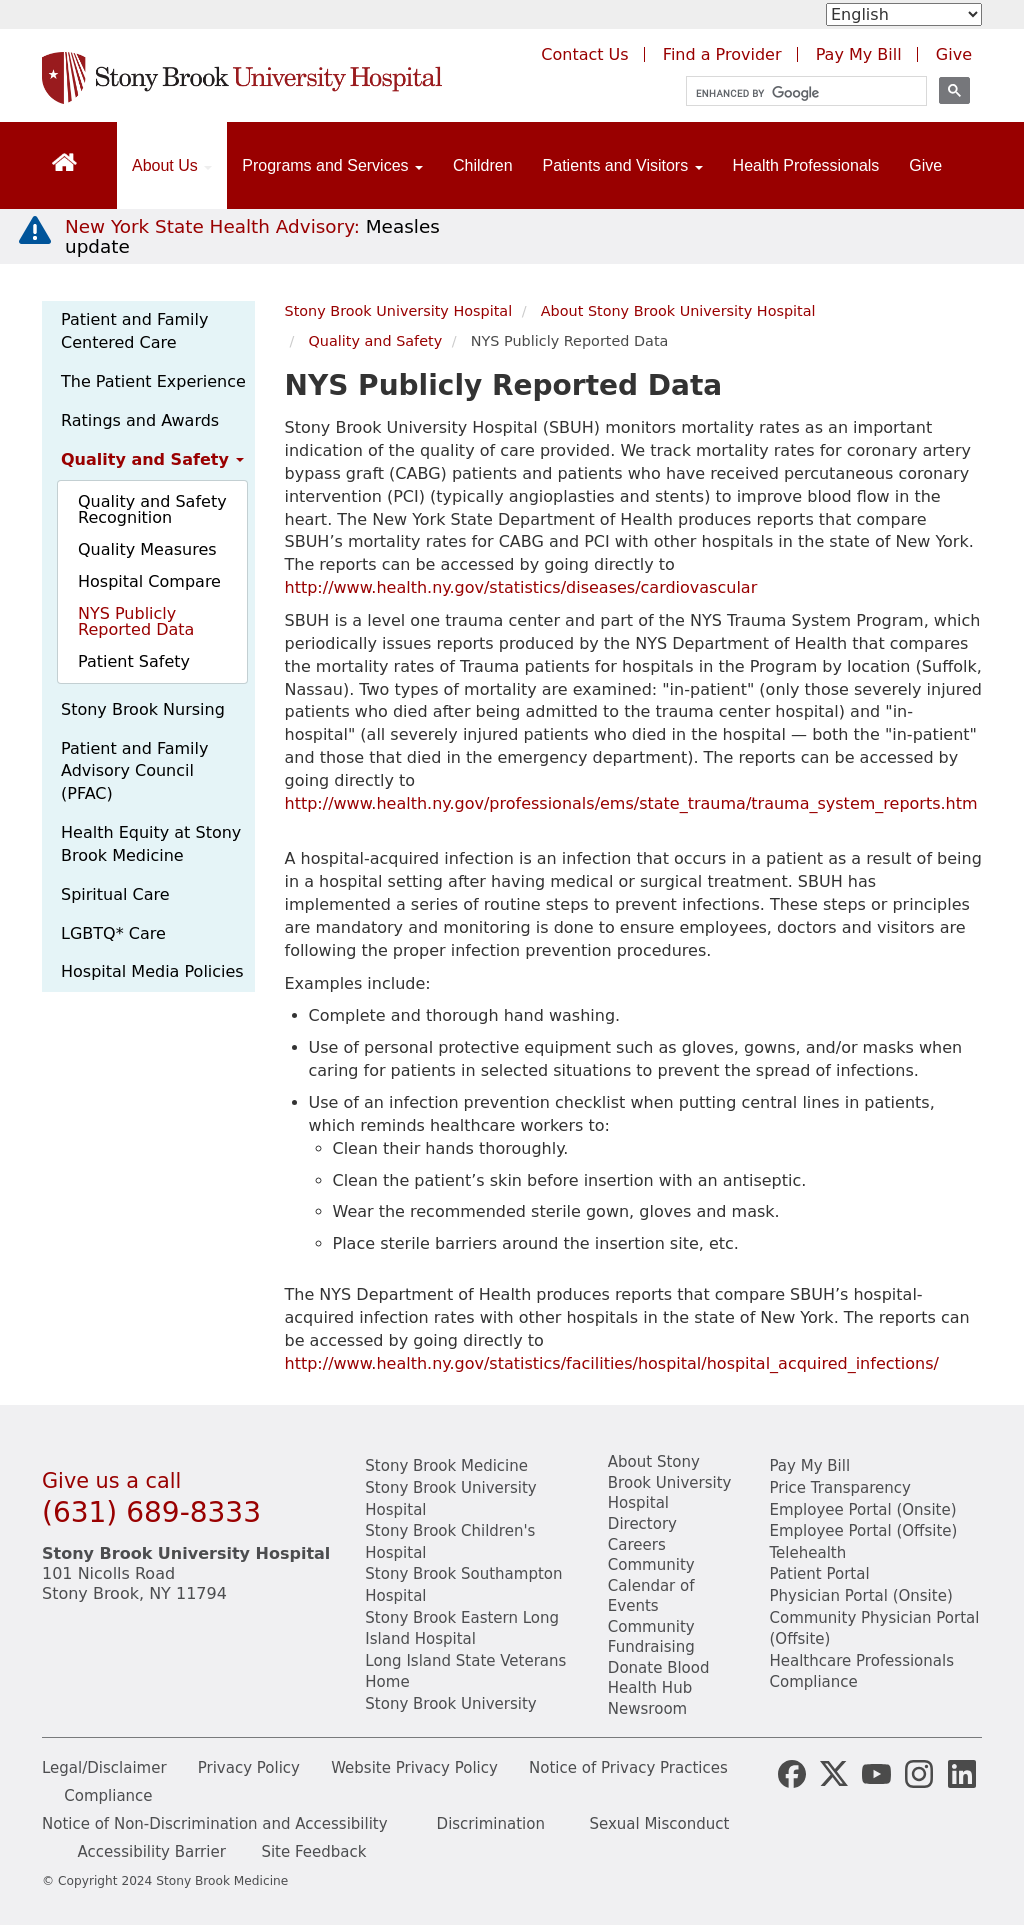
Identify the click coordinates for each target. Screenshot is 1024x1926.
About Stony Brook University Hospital (678, 311)
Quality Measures (147, 549)
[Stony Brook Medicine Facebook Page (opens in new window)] (792, 1772)
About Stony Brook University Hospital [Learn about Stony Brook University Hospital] (670, 1482)
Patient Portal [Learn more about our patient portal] (819, 1574)
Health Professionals (806, 165)
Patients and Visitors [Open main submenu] (623, 165)
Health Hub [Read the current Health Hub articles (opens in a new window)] (650, 1688)
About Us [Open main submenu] (172, 165)
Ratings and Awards (140, 420)
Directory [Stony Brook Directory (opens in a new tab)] (642, 1524)
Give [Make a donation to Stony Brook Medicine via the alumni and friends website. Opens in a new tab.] (954, 54)
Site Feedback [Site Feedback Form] (313, 1852)
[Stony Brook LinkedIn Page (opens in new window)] (962, 1772)
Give (925, 165)
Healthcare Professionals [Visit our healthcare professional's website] (861, 1661)
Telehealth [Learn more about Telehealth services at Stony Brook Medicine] (807, 1553)
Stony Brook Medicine (446, 1466)
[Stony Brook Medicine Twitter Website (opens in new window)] (876, 1772)
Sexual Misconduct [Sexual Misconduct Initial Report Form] (659, 1824)
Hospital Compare (149, 581)
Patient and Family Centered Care (134, 331)
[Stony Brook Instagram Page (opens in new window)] (919, 1772)
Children (483, 165)
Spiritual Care (115, 894)
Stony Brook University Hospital (399, 311)
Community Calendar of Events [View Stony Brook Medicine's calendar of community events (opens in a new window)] (651, 1585)
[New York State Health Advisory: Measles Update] (252, 236)
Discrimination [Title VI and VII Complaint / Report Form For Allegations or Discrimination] (491, 1824)
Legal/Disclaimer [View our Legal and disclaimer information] (104, 1768)
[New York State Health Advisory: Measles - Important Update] (35, 231)
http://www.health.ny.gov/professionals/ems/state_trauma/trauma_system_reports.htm (631, 803)
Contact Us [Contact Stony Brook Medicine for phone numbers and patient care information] (584, 54)
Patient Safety (134, 661)
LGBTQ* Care (113, 933)
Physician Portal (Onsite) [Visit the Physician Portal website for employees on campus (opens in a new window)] (860, 1596)
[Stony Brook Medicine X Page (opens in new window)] (834, 1772)
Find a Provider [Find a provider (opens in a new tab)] (722, 54)
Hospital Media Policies (152, 971)
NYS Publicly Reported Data (136, 621)
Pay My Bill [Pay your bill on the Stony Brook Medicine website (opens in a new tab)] (859, 54)
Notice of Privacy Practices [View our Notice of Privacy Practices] (628, 1768)
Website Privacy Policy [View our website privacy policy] (414, 1768)
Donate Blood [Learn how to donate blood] (659, 1668)
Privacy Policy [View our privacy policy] (249, 1768)
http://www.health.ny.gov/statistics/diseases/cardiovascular (521, 587)
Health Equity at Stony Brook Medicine (151, 844)
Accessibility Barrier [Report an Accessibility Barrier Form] (152, 1852)
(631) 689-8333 (151, 1512)
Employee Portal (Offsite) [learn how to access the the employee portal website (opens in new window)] (863, 1531)
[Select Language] (904, 14)
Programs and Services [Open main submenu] (332, 165)
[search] (797, 93)
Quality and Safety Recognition (152, 509)
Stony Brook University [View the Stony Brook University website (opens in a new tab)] (450, 1704)
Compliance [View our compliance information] (813, 1682)
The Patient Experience (153, 381)
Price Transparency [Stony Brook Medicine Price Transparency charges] (839, 1488)
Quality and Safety (152, 459)
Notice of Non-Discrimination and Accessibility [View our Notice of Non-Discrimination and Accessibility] (215, 1824)
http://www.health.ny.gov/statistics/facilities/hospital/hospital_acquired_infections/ (612, 1363)
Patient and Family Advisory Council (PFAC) (134, 771)
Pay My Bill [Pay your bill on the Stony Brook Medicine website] (809, 1466)
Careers (637, 1545)
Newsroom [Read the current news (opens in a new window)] (647, 1709)
